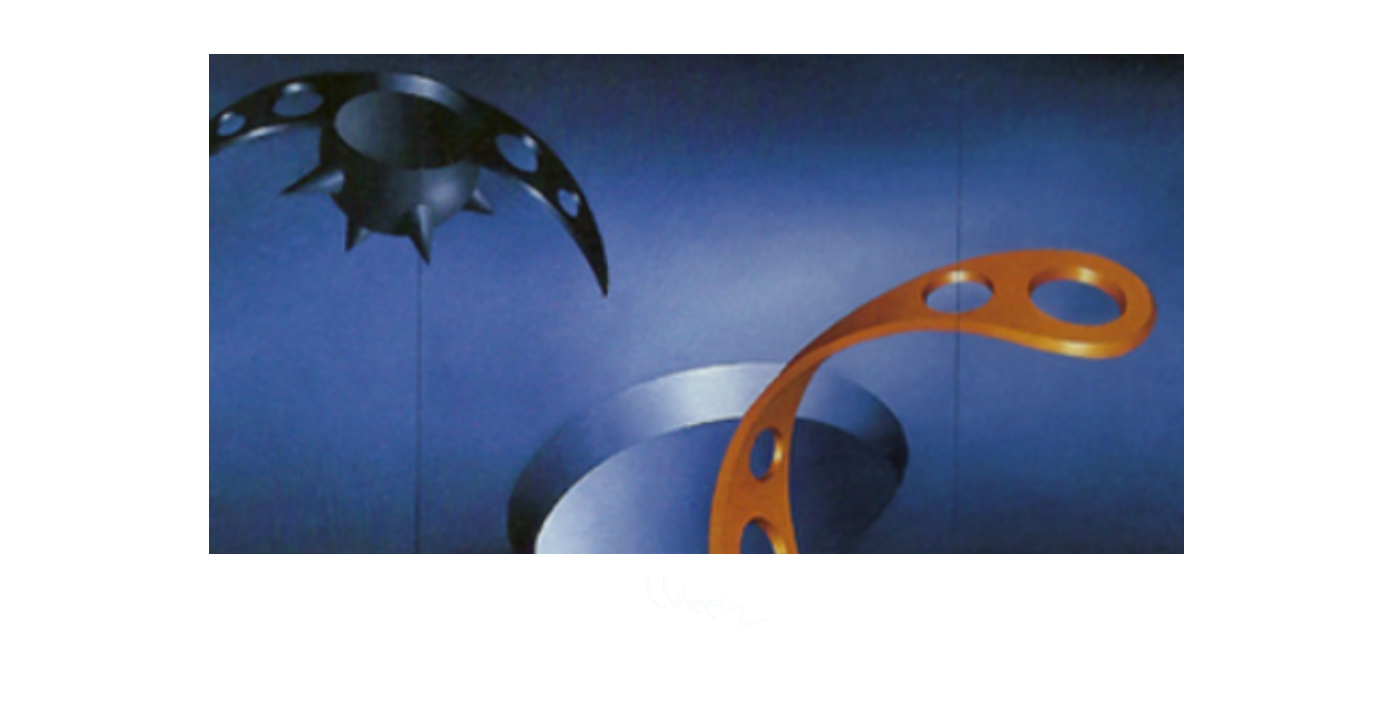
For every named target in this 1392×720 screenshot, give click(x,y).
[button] (696, 304)
